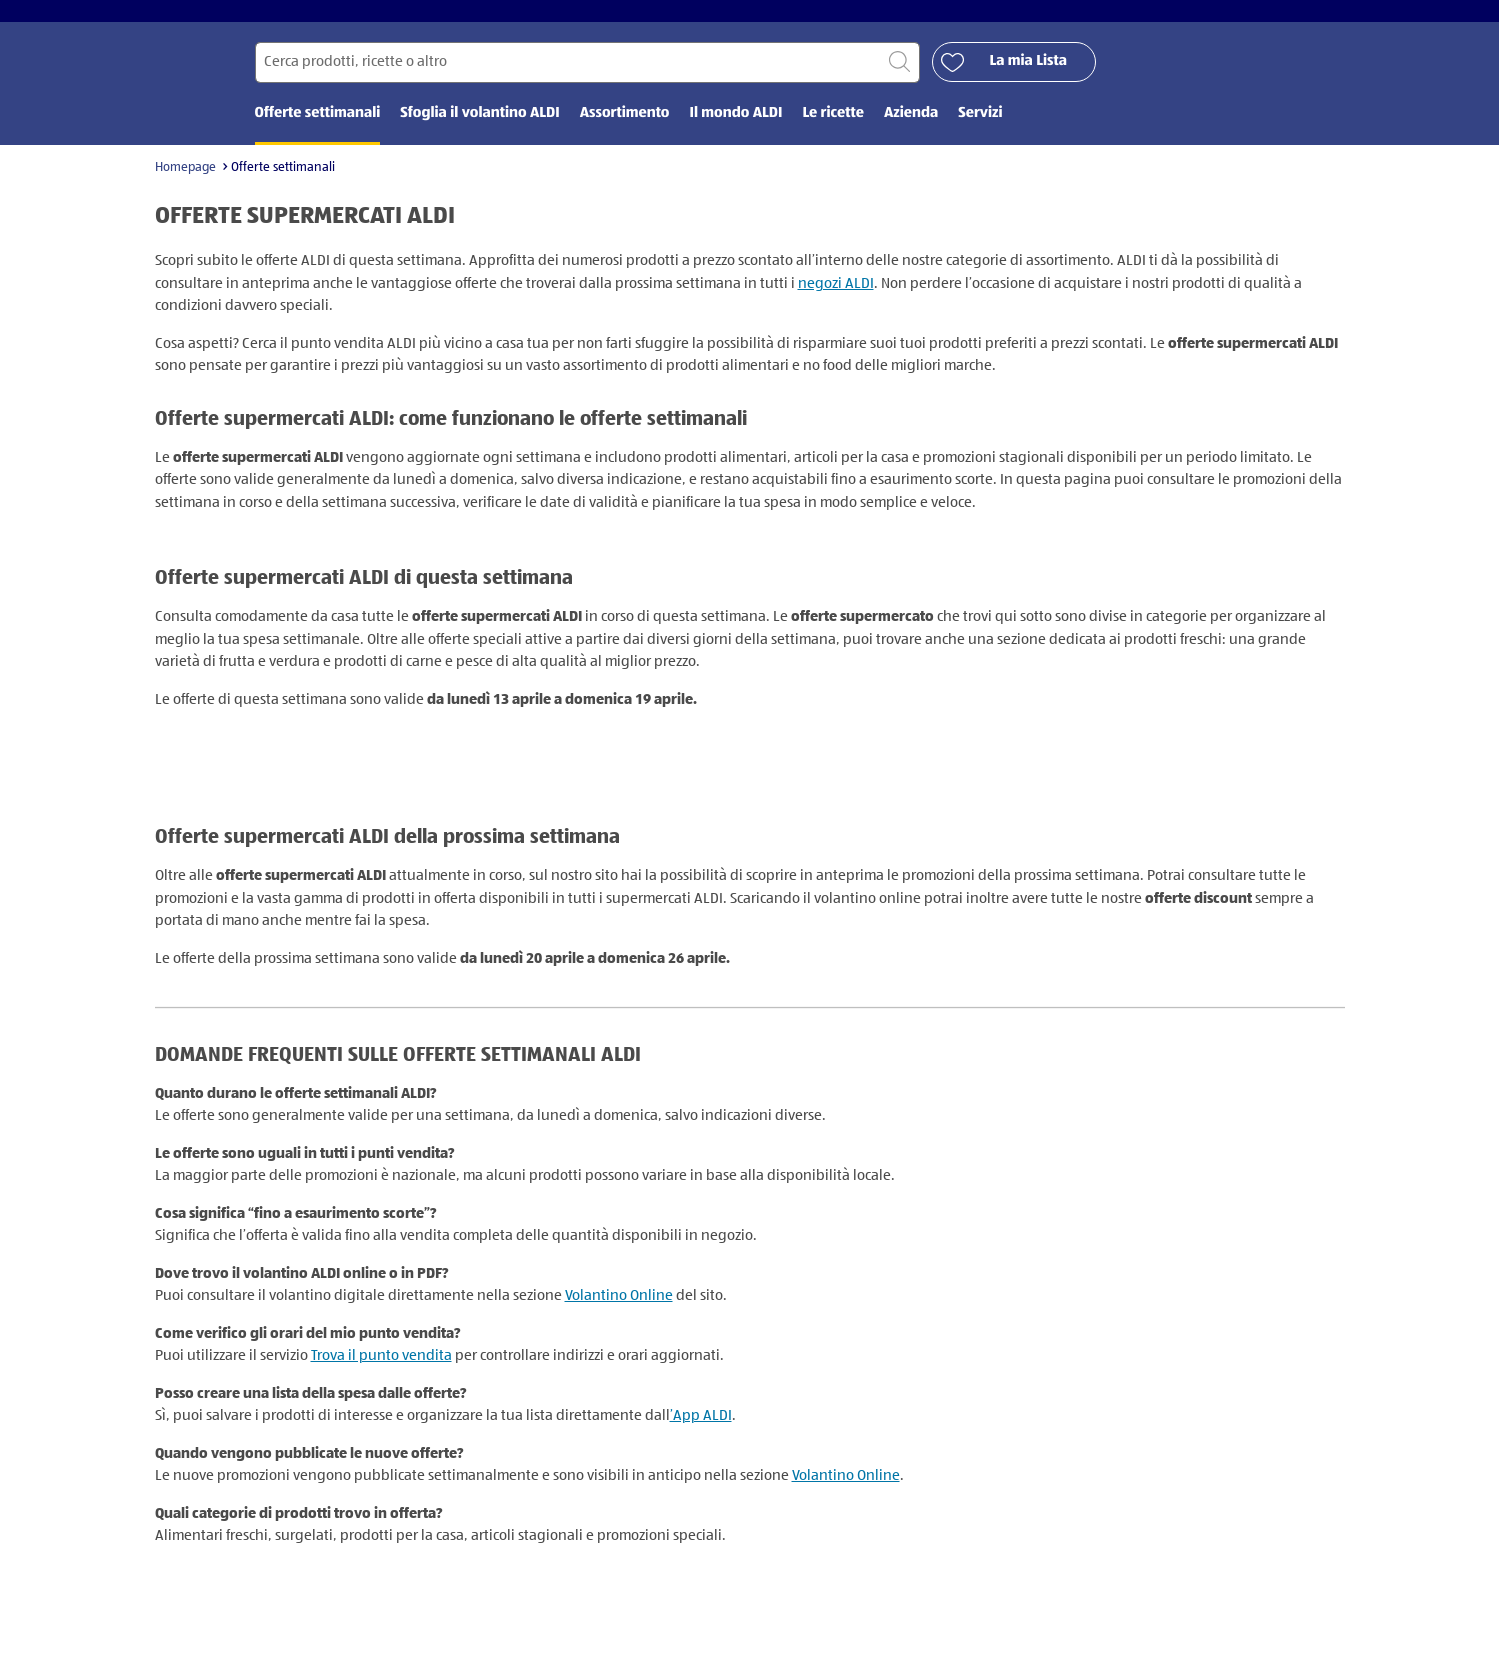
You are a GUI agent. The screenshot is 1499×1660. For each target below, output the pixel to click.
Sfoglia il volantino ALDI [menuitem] (479, 127)
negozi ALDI (836, 297)
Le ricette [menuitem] (833, 127)
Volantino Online (619, 1309)
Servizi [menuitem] (980, 127)
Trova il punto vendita (381, 1369)
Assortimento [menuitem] (625, 127)
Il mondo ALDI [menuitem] (735, 127)
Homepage (185, 181)
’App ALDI (701, 1429)
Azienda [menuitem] (911, 127)
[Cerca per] (587, 76)
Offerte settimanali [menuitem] (318, 127)
